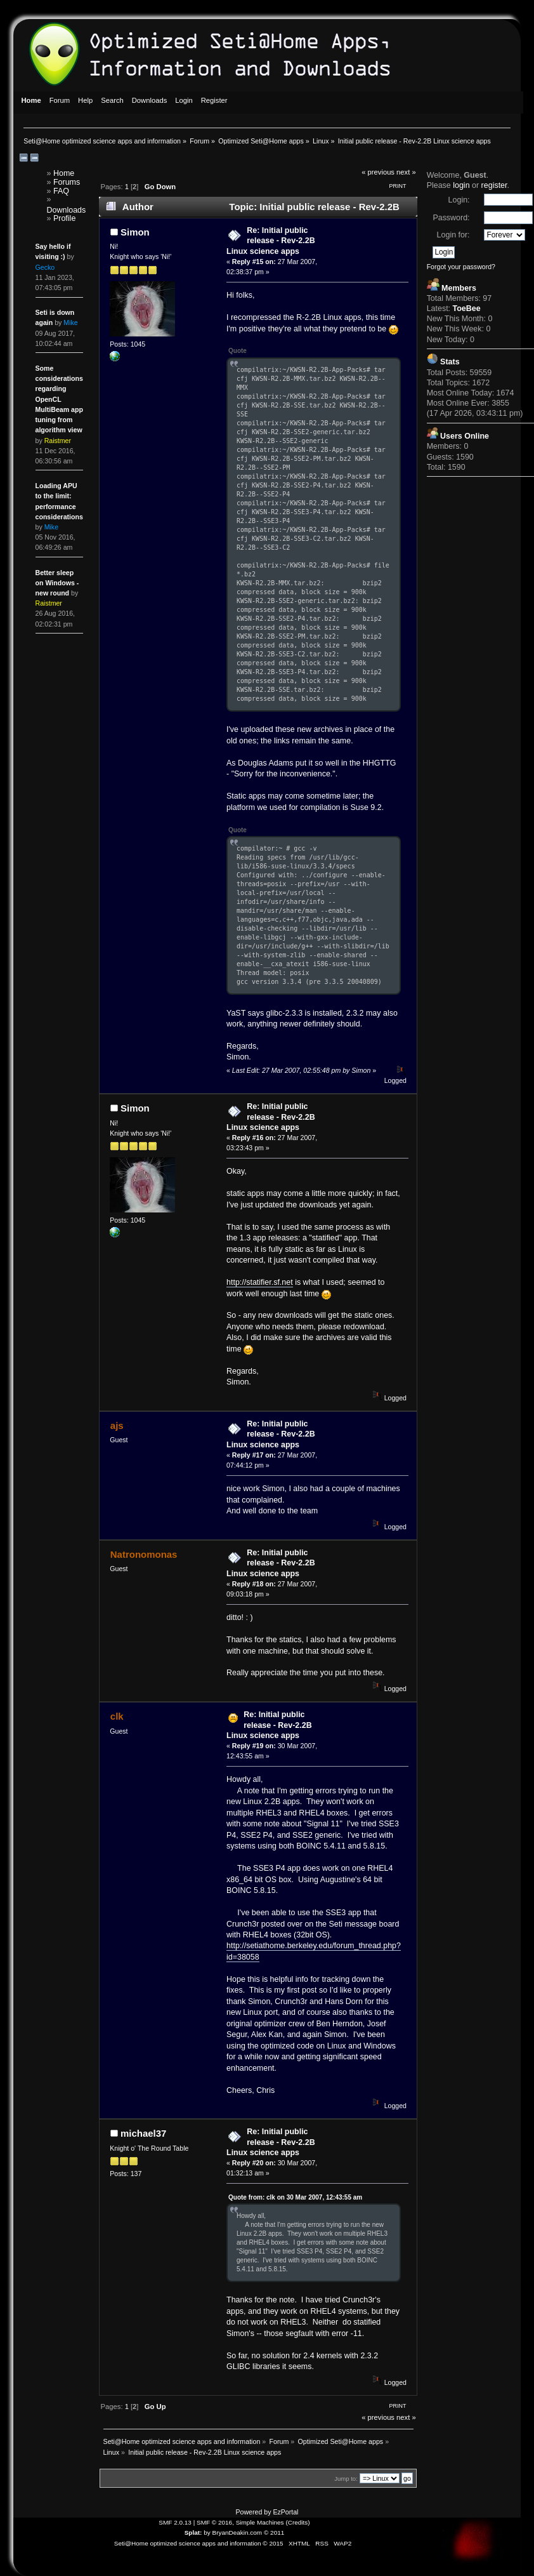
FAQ (61, 191)
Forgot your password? (461, 266)
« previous (377, 172)
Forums (66, 182)
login (461, 185)
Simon (135, 232)
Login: (459, 200)
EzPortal (285, 2512)
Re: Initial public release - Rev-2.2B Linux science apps (270, 240)
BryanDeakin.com (237, 2532)
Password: (451, 217)
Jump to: (346, 2478)
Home (63, 173)
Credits (298, 2522)
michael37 (143, 2133)
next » (406, 172)
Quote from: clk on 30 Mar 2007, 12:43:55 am (295, 2197)
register (494, 185)
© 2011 (274, 2532)
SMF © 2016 (214, 2522)
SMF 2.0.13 (175, 2522)
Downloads (66, 210)
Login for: (453, 234)
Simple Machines (260, 2522)
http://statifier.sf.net (259, 1282)
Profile (64, 218)
